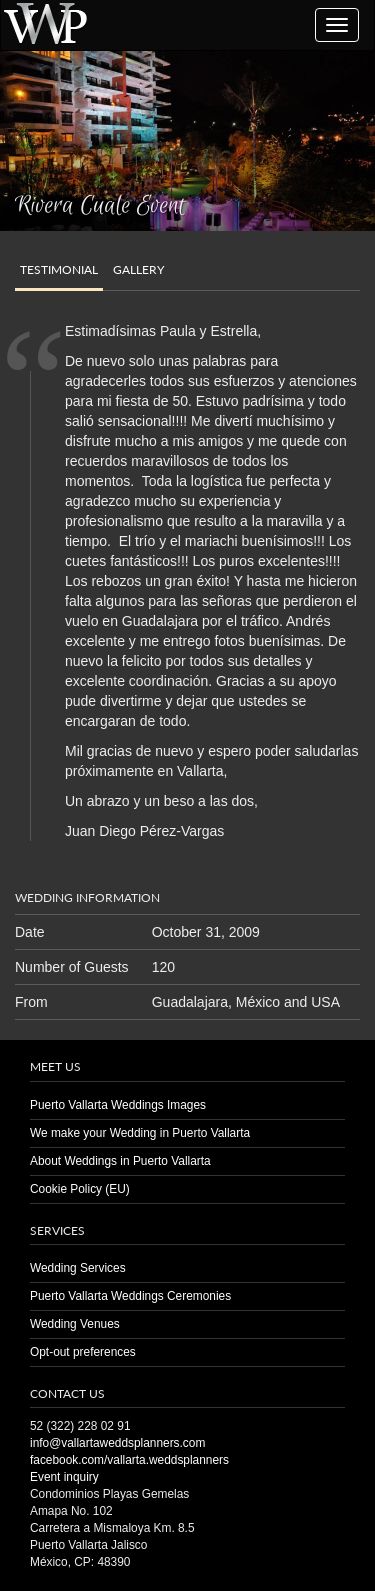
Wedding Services (78, 1268)
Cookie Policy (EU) (80, 1189)
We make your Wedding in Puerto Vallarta (140, 1133)
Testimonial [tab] (59, 269)
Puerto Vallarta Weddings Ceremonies (130, 1296)
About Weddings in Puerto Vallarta (120, 1161)
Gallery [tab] (138, 269)
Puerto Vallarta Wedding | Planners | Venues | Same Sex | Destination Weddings (45, 22)
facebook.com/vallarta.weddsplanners (129, 1460)
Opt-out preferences (83, 1352)
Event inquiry (64, 1477)
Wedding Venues (75, 1324)
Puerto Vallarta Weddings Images (118, 1105)
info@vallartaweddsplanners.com (117, 1443)
